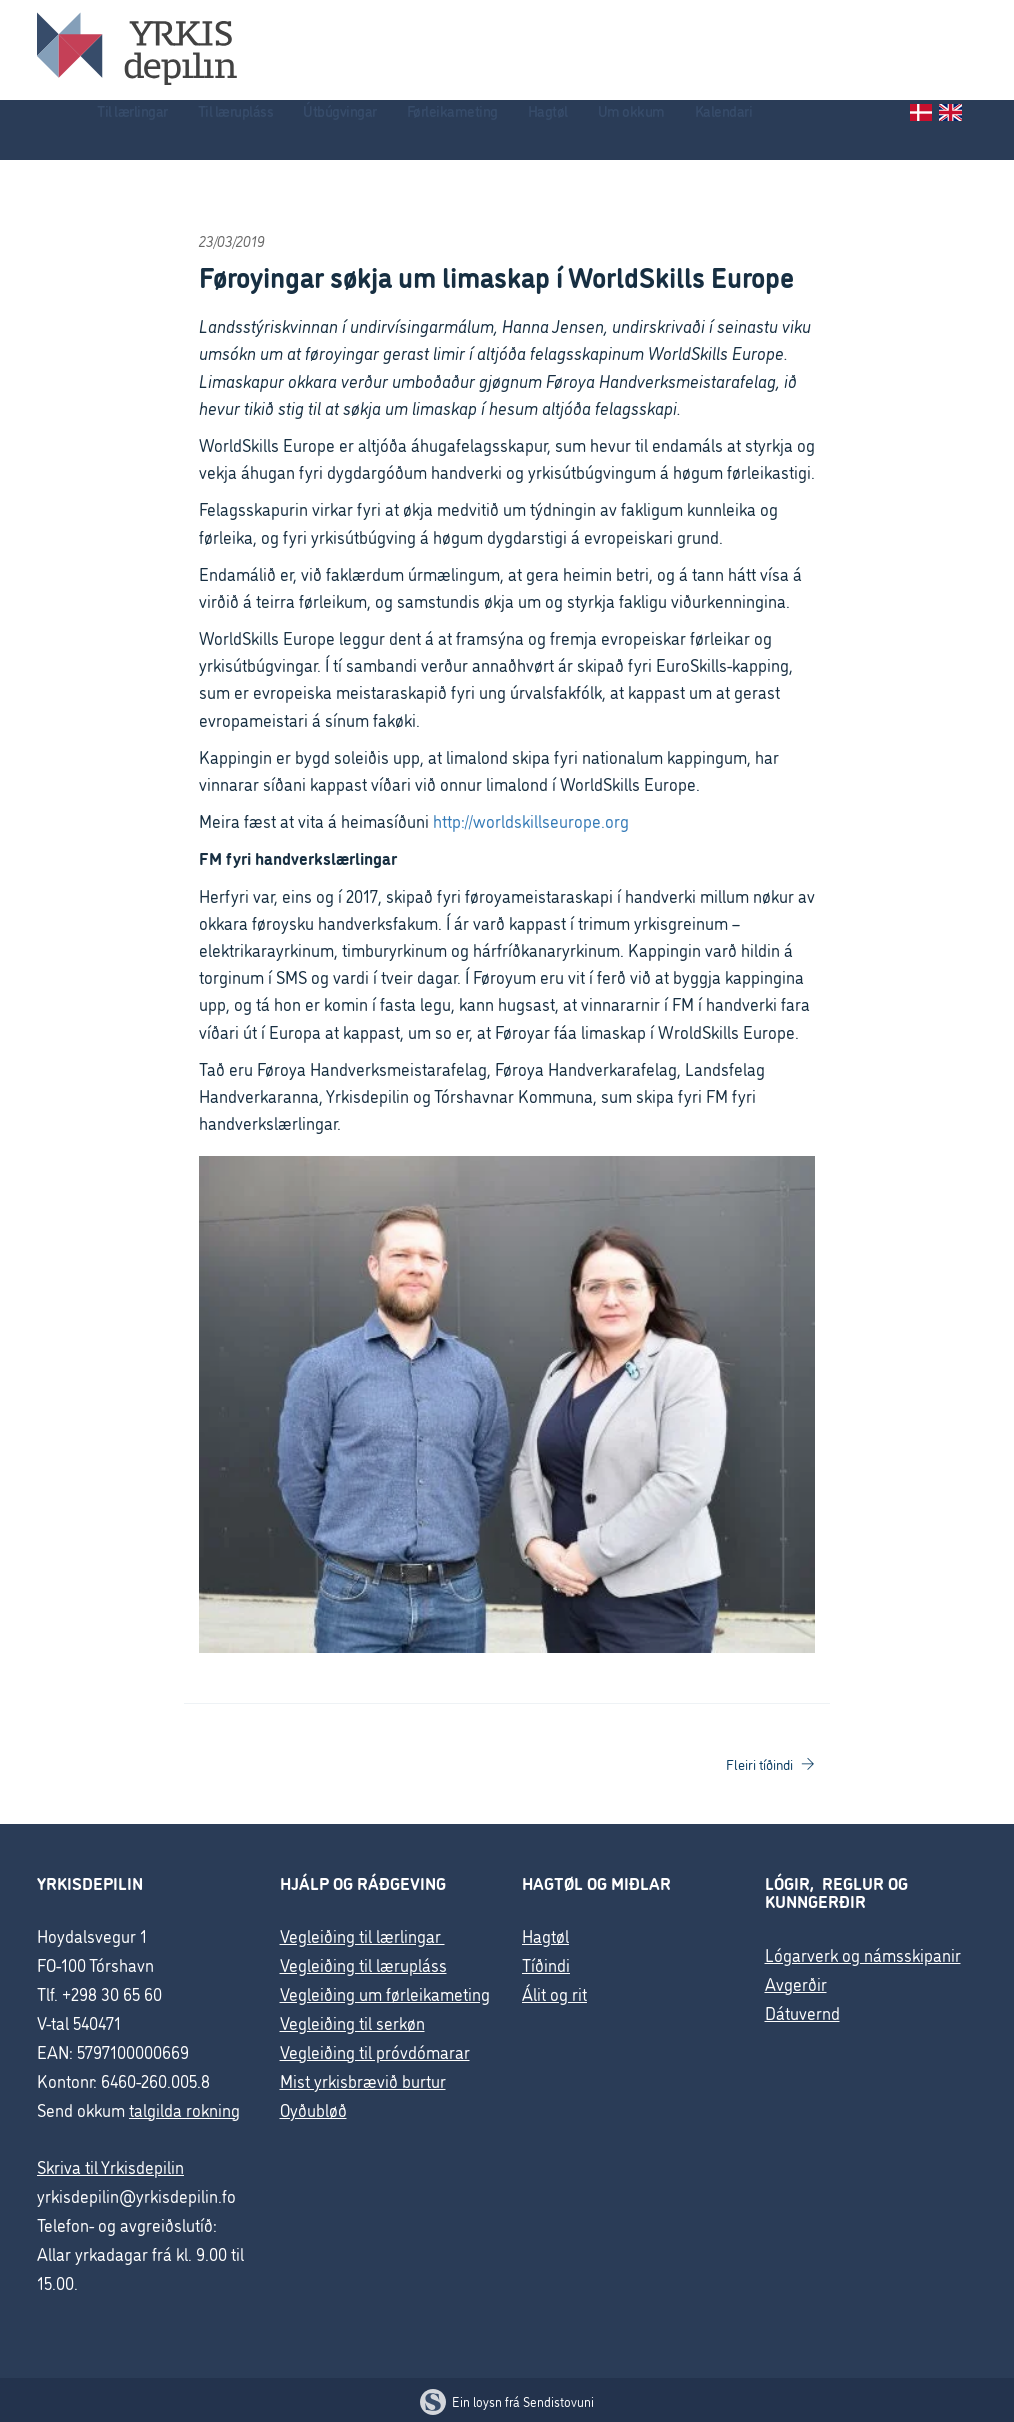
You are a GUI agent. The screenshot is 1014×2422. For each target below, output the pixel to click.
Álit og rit (554, 1993)
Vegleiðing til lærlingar (362, 1935)
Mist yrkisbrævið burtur (363, 2080)
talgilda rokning (184, 2109)
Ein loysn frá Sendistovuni (507, 2401)
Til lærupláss (236, 110)
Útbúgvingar (340, 110)
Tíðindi (546, 1964)
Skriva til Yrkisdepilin (110, 2166)
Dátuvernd (802, 2012)
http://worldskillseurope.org (531, 820)
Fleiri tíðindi (770, 1763)
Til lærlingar (132, 110)
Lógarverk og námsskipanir (863, 1954)
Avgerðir (796, 1983)
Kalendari (724, 110)
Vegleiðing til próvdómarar (375, 2051)
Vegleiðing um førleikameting (385, 1993)
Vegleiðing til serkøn (352, 2022)
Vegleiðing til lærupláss (363, 1964)
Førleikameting (452, 110)
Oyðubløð (313, 2109)
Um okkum (631, 110)
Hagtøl (548, 110)
